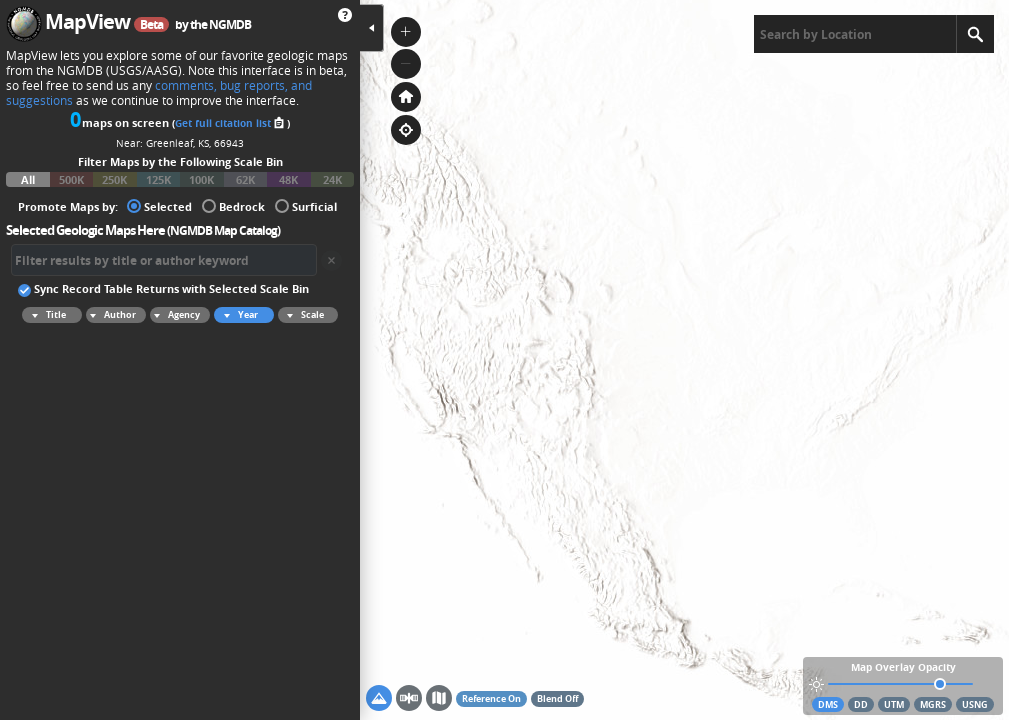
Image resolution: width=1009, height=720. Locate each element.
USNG (975, 704)
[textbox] (855, 34)
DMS (828, 704)
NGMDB (230, 24)
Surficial (306, 205)
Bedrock (233, 205)
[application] (684, 360)
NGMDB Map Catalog (223, 230)
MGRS (933, 704)
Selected (159, 205)
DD (861, 704)
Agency (175, 315)
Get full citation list (231, 123)
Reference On (491, 698)
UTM (894, 704)
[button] (406, 32)
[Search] (975, 34)
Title (46, 315)
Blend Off (557, 698)
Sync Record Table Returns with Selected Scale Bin (163, 288)
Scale (302, 315)
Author (111, 315)
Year (238, 315)
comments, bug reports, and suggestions (159, 93)
